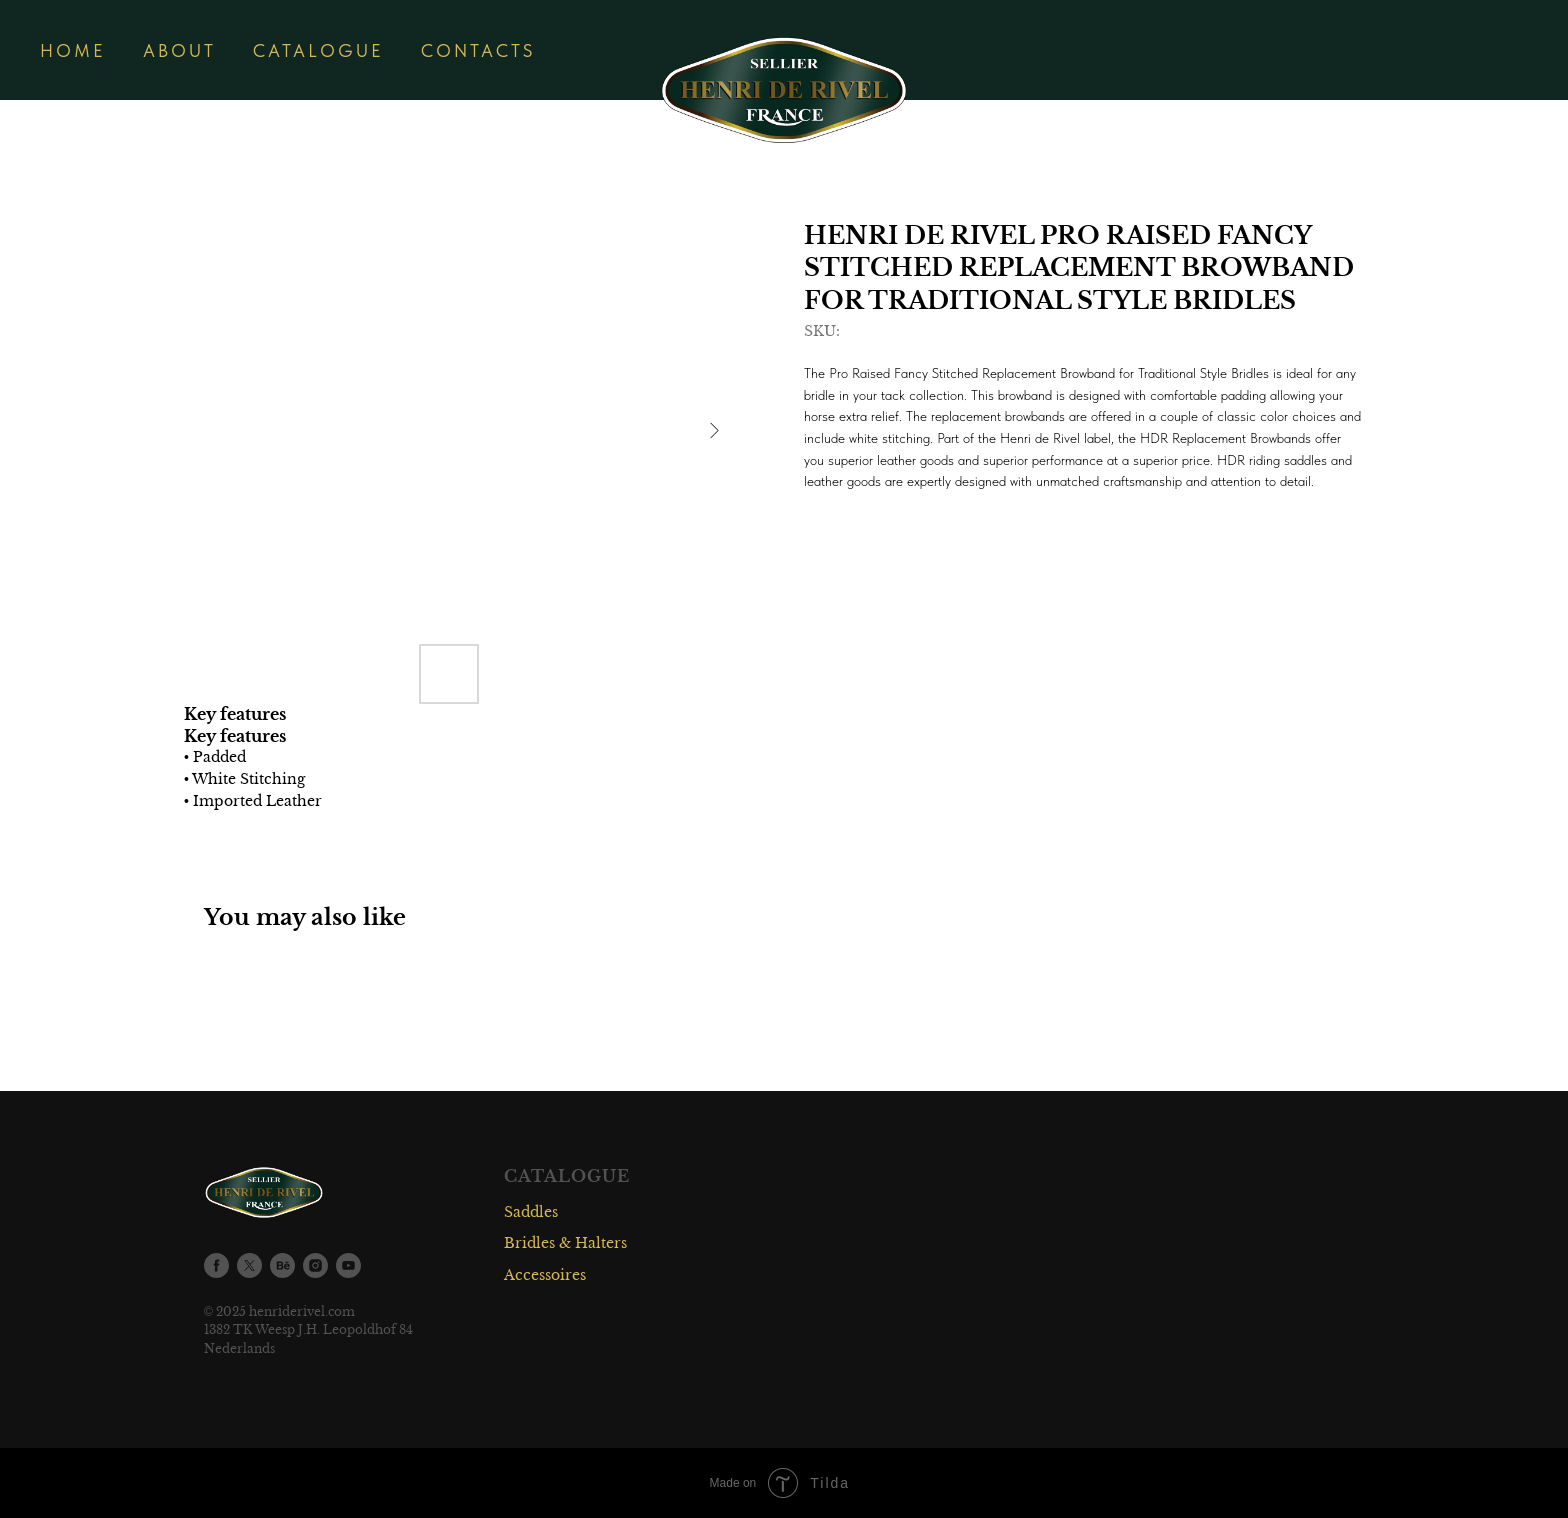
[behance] (282, 1265)
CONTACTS (478, 50)
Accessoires (545, 1275)
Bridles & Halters (565, 1243)
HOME (73, 50)
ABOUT (179, 50)
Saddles (531, 1212)
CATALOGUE (318, 50)
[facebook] (216, 1265)
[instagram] (315, 1265)
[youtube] (348, 1265)
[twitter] (249, 1265)
